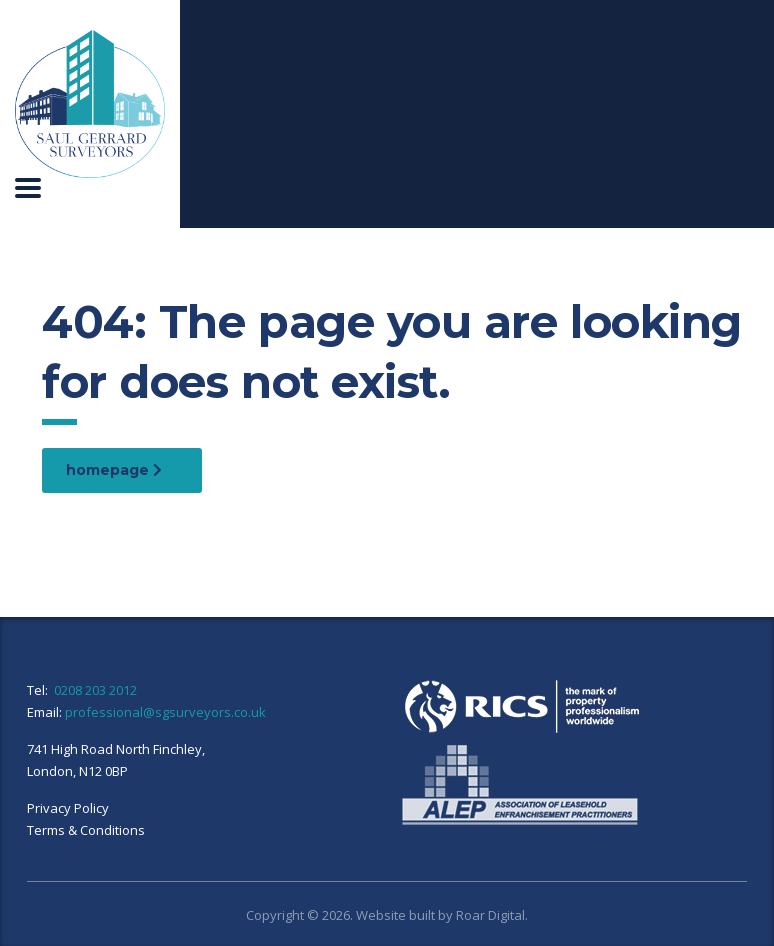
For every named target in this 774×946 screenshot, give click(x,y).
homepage (114, 470)
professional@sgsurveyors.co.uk (165, 712)
